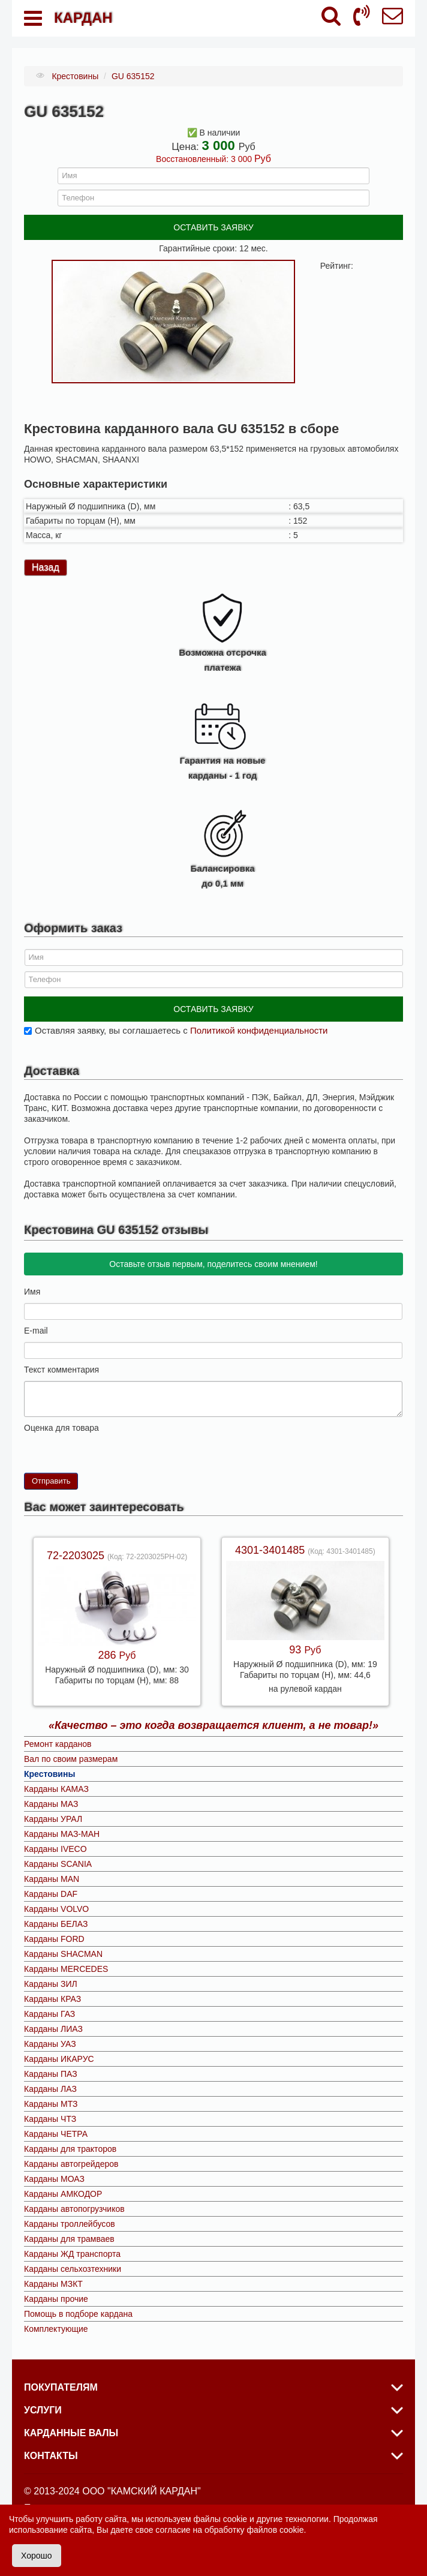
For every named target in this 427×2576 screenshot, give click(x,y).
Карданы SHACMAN (63, 1954)
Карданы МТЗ (51, 2104)
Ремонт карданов (58, 1744)
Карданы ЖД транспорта (72, 2254)
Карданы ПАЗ (50, 2074)
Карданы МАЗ (51, 1804)
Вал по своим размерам (71, 1759)
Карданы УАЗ (50, 2044)
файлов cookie (274, 2530)
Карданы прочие (56, 2299)
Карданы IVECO (55, 1849)
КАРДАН (83, 18)
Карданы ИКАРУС (59, 2059)
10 (77, 1443)
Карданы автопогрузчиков (74, 2209)
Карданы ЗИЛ (50, 1984)
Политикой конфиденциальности (259, 1030)
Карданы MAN (51, 1879)
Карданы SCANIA (58, 1864)
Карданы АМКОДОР (63, 2194)
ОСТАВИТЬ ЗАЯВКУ (213, 227)
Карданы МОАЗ (54, 2179)
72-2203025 (77, 1556)
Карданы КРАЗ (52, 1999)
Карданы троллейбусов (69, 2224)
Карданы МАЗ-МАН (62, 1834)
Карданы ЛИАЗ (53, 2029)
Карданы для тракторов (70, 2149)
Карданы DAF (50, 1894)
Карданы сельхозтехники (72, 2269)
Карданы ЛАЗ (50, 2089)
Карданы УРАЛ (53, 1819)
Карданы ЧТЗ (50, 2119)
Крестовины (49, 1774)
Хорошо (36, 2555)
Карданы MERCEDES (66, 1969)
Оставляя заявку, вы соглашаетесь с (181, 1030)
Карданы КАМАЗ (56, 1789)
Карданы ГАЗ (49, 2014)
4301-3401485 (271, 1550)
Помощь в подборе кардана (78, 2314)
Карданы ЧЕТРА (56, 2134)
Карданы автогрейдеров (71, 2164)
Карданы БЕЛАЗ (56, 1924)
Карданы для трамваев (69, 2239)
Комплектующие (56, 2329)
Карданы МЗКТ (53, 2284)
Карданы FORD (54, 1939)
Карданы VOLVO (56, 1909)
